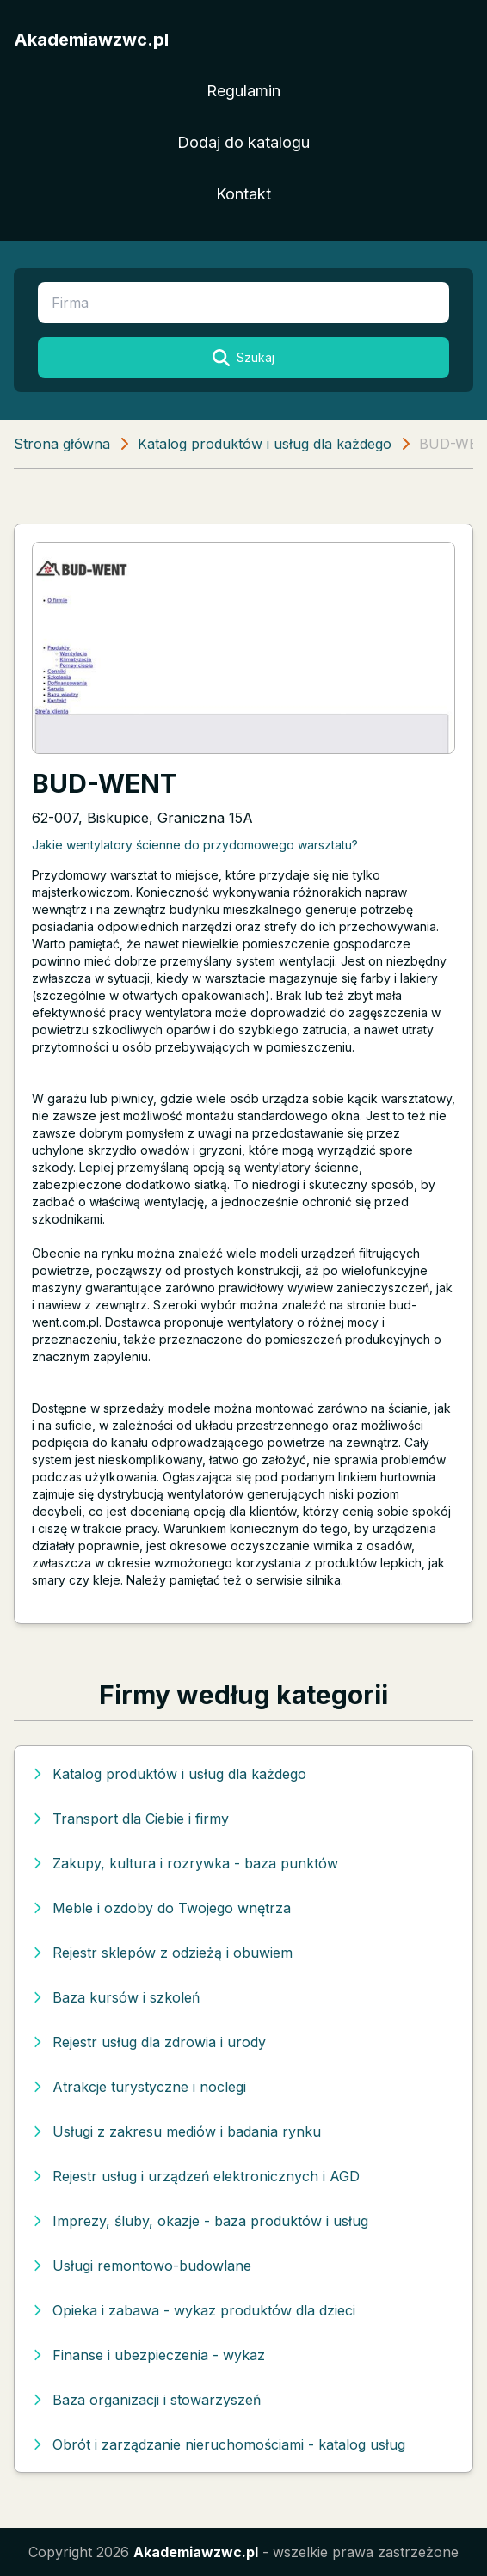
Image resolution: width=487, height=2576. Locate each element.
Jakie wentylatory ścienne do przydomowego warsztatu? (195, 844)
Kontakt (243, 194)
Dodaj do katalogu (243, 142)
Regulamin (243, 91)
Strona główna (62, 443)
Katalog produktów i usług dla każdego (264, 443)
